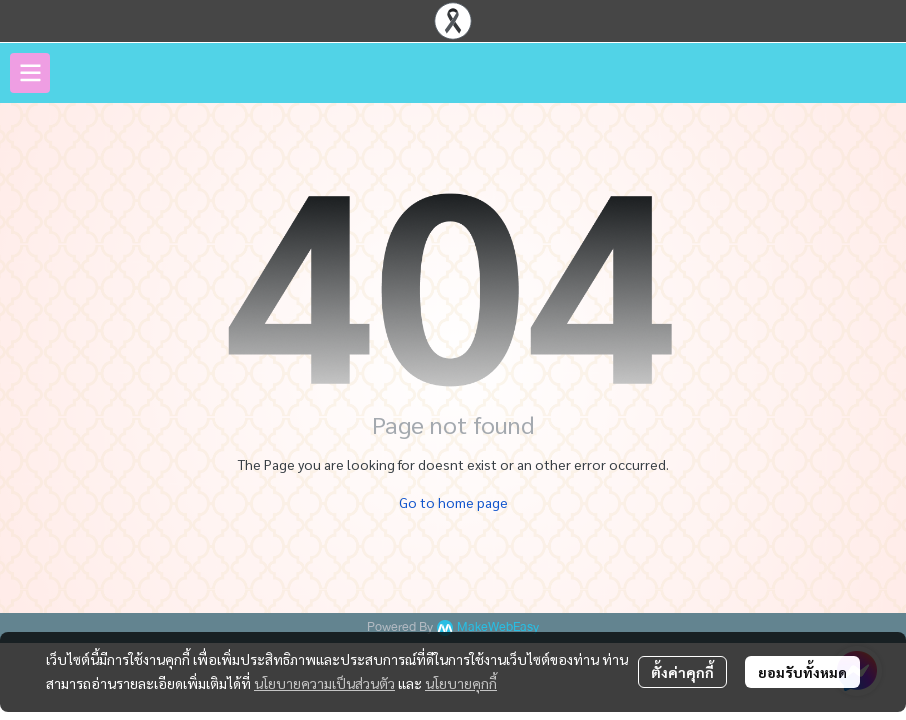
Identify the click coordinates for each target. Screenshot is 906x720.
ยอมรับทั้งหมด (802, 672)
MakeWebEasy (498, 627)
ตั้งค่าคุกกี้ (682, 672)
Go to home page (453, 502)
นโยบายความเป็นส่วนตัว (324, 683)
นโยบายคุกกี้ (461, 683)
